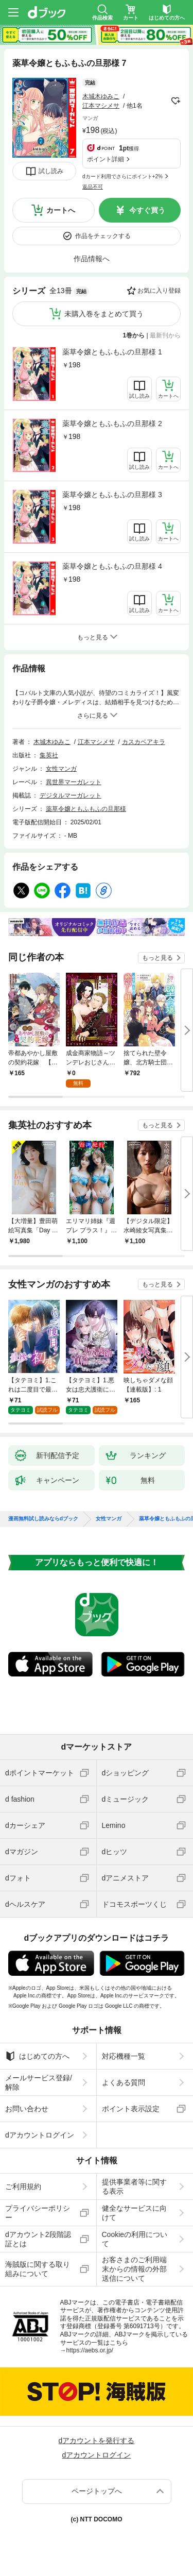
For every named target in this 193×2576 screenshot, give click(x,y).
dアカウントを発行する (97, 2440)
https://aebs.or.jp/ (89, 2350)
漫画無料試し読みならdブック (43, 1518)
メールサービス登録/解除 (38, 2082)
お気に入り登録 (159, 290)
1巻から (134, 335)
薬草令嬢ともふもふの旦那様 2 (112, 423)
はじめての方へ (37, 2056)
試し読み (51, 171)
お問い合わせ (26, 2109)
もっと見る (157, 957)
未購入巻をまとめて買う (104, 314)
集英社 (49, 755)
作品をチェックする (103, 236)
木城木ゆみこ (100, 96)
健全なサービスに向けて (134, 2213)
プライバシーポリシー (37, 2213)
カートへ (60, 210)
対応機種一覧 (123, 2056)
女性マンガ (61, 768)
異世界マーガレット (73, 782)
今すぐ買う (147, 210)
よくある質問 (123, 2082)
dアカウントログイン (39, 2135)
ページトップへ (97, 2491)
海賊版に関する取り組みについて (37, 2269)
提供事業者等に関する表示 (134, 2186)
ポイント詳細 (105, 159)
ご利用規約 (23, 2186)
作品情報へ (92, 259)
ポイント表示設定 (131, 2109)
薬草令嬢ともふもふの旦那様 (86, 808)
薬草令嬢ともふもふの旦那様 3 (112, 494)
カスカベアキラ (143, 741)
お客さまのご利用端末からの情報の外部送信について (134, 2269)
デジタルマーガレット (70, 795)
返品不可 (92, 187)
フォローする (175, 101)
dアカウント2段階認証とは (38, 2239)
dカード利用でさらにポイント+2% (122, 176)
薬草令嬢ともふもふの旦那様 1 (112, 352)
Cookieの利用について (135, 2239)
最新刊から (165, 335)
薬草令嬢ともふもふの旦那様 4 (112, 566)
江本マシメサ (100, 105)
